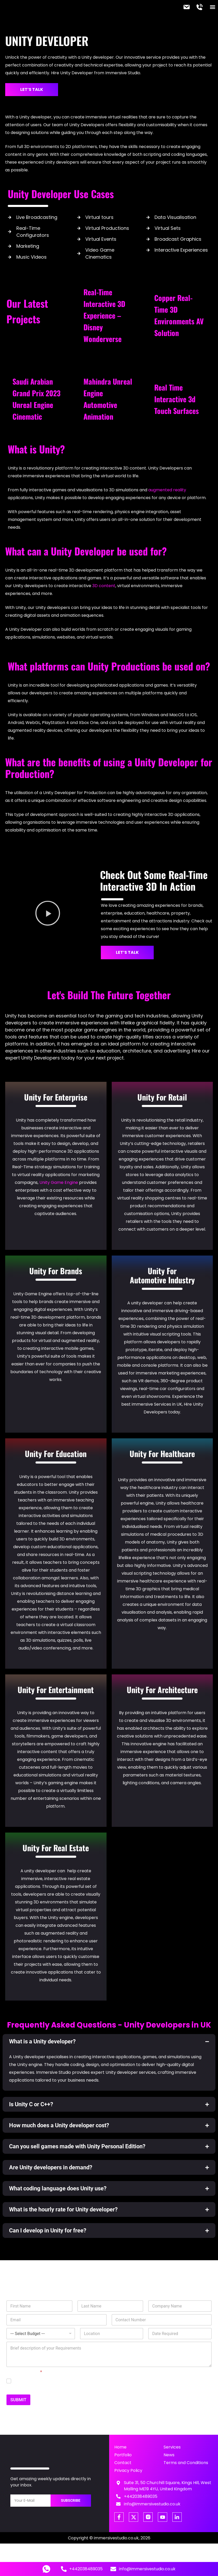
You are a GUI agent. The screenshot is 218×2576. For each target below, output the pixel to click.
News (169, 2454)
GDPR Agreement (24, 2371)
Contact (122, 2462)
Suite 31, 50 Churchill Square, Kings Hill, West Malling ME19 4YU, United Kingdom (167, 2485)
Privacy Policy (128, 2469)
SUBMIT (18, 2398)
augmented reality (167, 489)
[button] (212, 7)
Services (172, 2446)
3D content (103, 585)
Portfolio (123, 2454)
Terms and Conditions (186, 2462)
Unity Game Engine (58, 1181)
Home (120, 2446)
